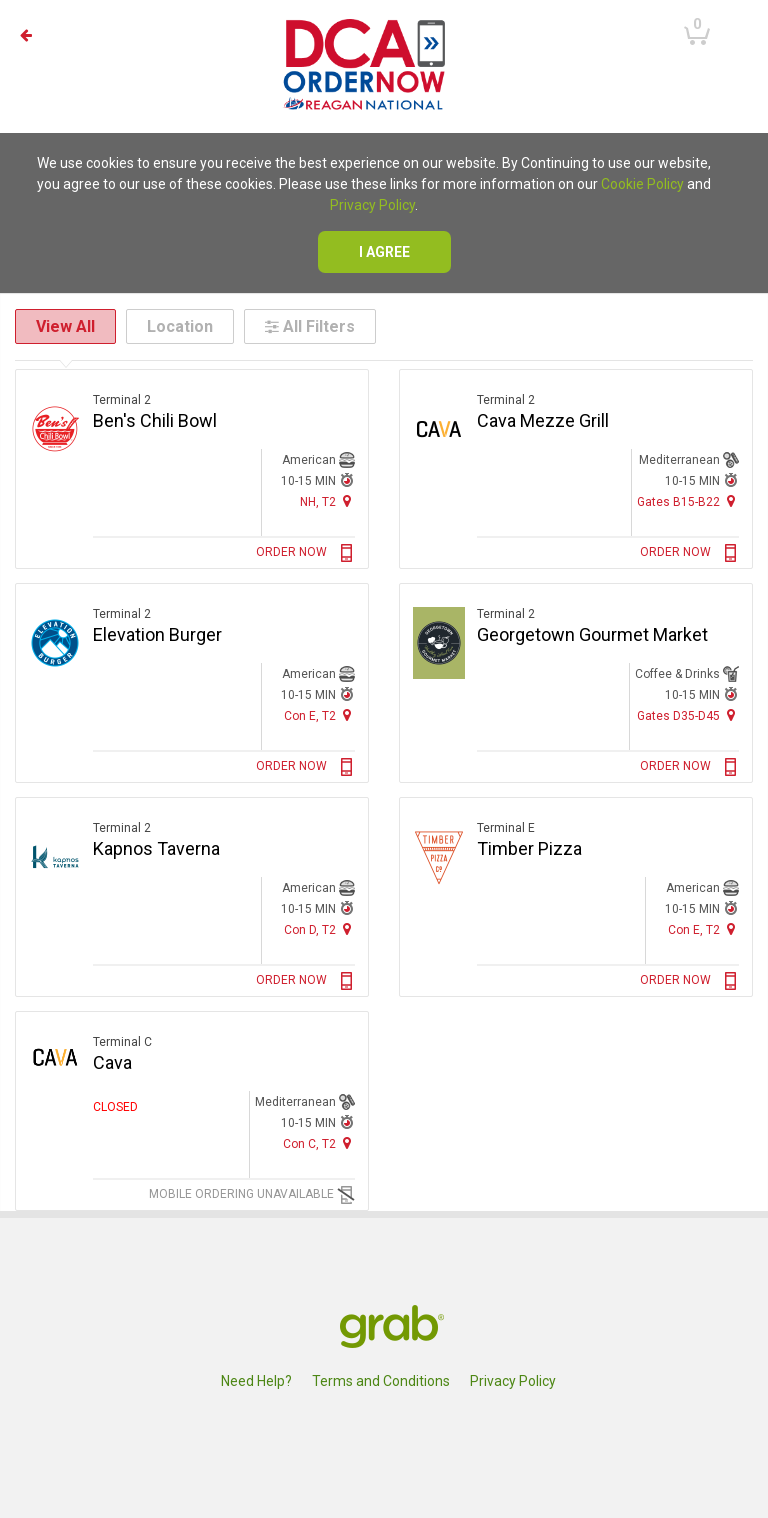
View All (65, 326)
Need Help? (256, 1381)
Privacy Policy (372, 205)
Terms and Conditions (381, 1381)
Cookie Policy (642, 184)
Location (180, 326)
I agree (384, 252)
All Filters (310, 326)
